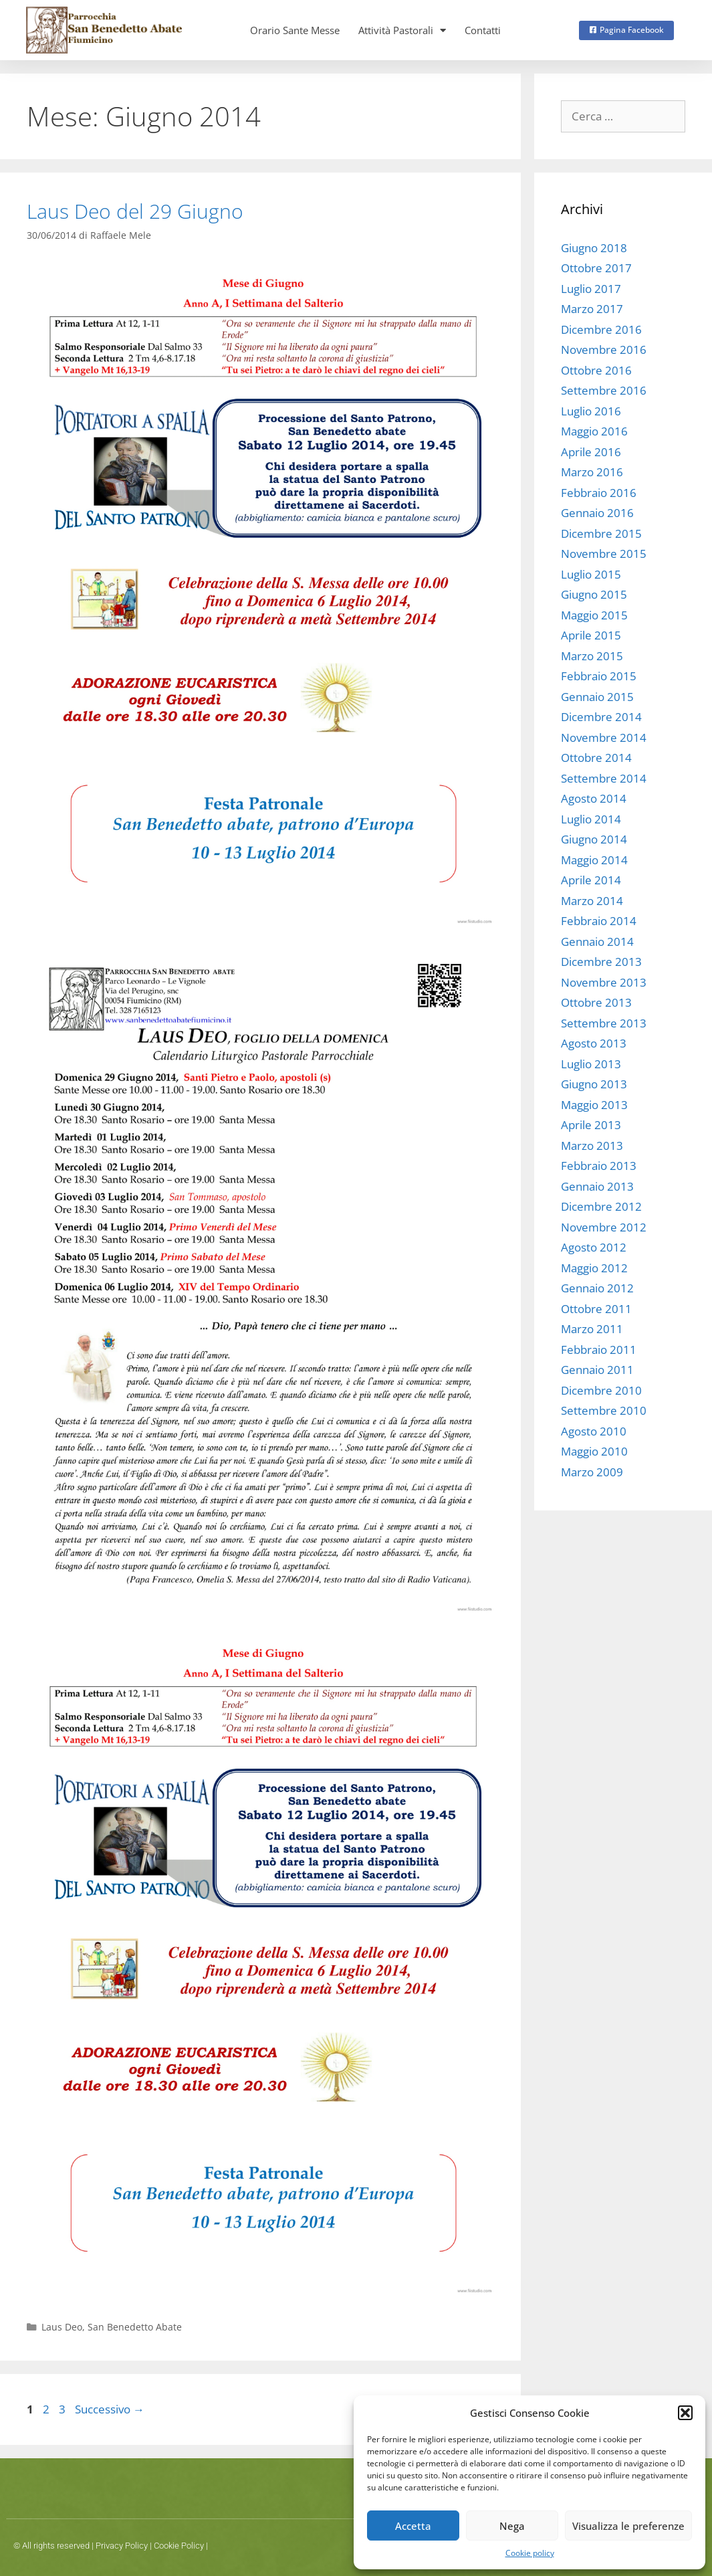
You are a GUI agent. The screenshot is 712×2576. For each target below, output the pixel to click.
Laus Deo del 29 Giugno (135, 211)
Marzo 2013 (592, 1145)
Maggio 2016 (594, 431)
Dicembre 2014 (601, 716)
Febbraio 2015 (598, 676)
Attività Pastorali (402, 30)
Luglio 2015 (591, 574)
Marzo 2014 (592, 900)
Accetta (413, 2526)
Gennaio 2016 (597, 512)
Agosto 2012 (593, 1247)
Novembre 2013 (603, 982)
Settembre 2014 (603, 778)
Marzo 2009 (592, 1472)
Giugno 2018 (594, 248)
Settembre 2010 (603, 1410)
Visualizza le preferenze (628, 2526)
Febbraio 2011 (598, 1349)
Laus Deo (61, 2326)
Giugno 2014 (594, 839)
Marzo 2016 (592, 472)
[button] (685, 2412)
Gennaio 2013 (597, 1186)
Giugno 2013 (594, 1084)
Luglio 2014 (591, 819)
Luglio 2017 (591, 288)
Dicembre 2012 (601, 1206)
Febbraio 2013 (598, 1165)
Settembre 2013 (603, 1023)
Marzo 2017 (592, 308)
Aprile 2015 (591, 635)
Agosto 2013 (593, 1043)
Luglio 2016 (591, 411)
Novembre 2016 (603, 349)
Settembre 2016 (603, 390)
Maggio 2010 (594, 1451)
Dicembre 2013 (601, 961)
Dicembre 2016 (601, 329)
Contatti (483, 30)
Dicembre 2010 (601, 1390)
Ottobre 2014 (596, 757)
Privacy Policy (122, 2546)
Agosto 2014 (593, 798)
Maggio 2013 (594, 1104)
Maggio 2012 (594, 1268)
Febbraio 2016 (598, 492)
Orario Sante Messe (295, 30)
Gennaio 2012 (597, 1288)
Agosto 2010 (593, 1431)
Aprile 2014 (591, 880)
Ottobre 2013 (596, 1002)
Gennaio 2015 (597, 696)
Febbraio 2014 (598, 920)
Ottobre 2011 (596, 1308)
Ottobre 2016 (596, 370)
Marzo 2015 (592, 656)
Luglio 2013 (591, 1064)
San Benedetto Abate (135, 2326)
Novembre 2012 (603, 1227)
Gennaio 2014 (597, 941)
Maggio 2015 (594, 615)
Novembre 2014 (603, 737)
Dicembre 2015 (601, 533)
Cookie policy (529, 2553)
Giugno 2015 (594, 594)
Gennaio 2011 (597, 1369)
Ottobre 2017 (596, 268)
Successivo (109, 2409)
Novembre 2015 (603, 553)
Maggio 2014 (594, 860)
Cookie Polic (177, 2546)
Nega (512, 2526)
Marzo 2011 (592, 1328)
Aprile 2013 (591, 1124)
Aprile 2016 (591, 452)
